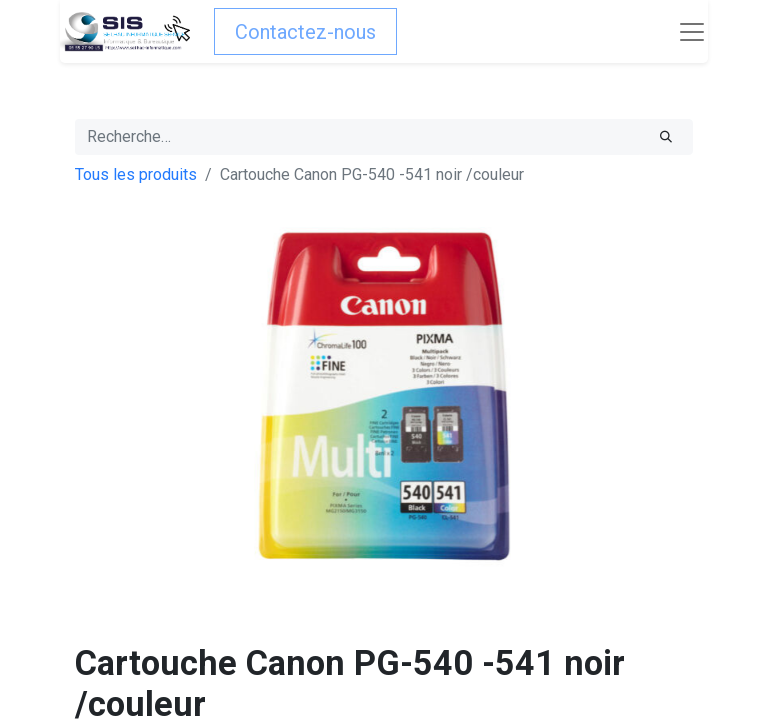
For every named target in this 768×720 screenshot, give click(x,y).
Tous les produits (136, 174)
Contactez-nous (305, 32)
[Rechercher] (666, 137)
